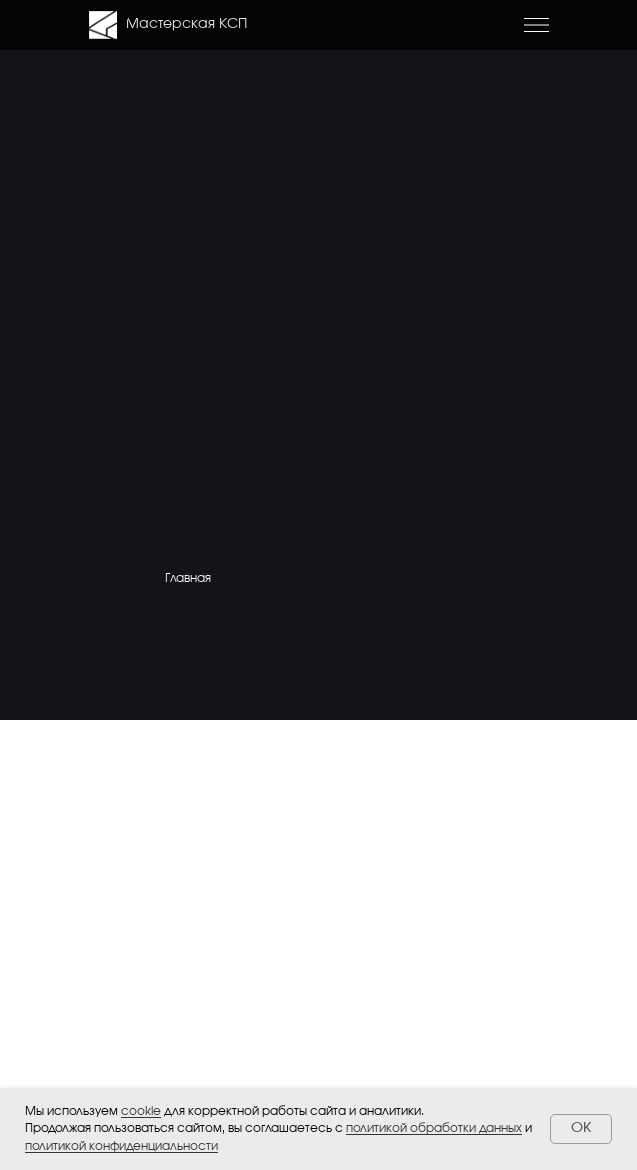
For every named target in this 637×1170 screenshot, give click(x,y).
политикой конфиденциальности (121, 1146)
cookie (141, 1111)
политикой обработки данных (434, 1128)
